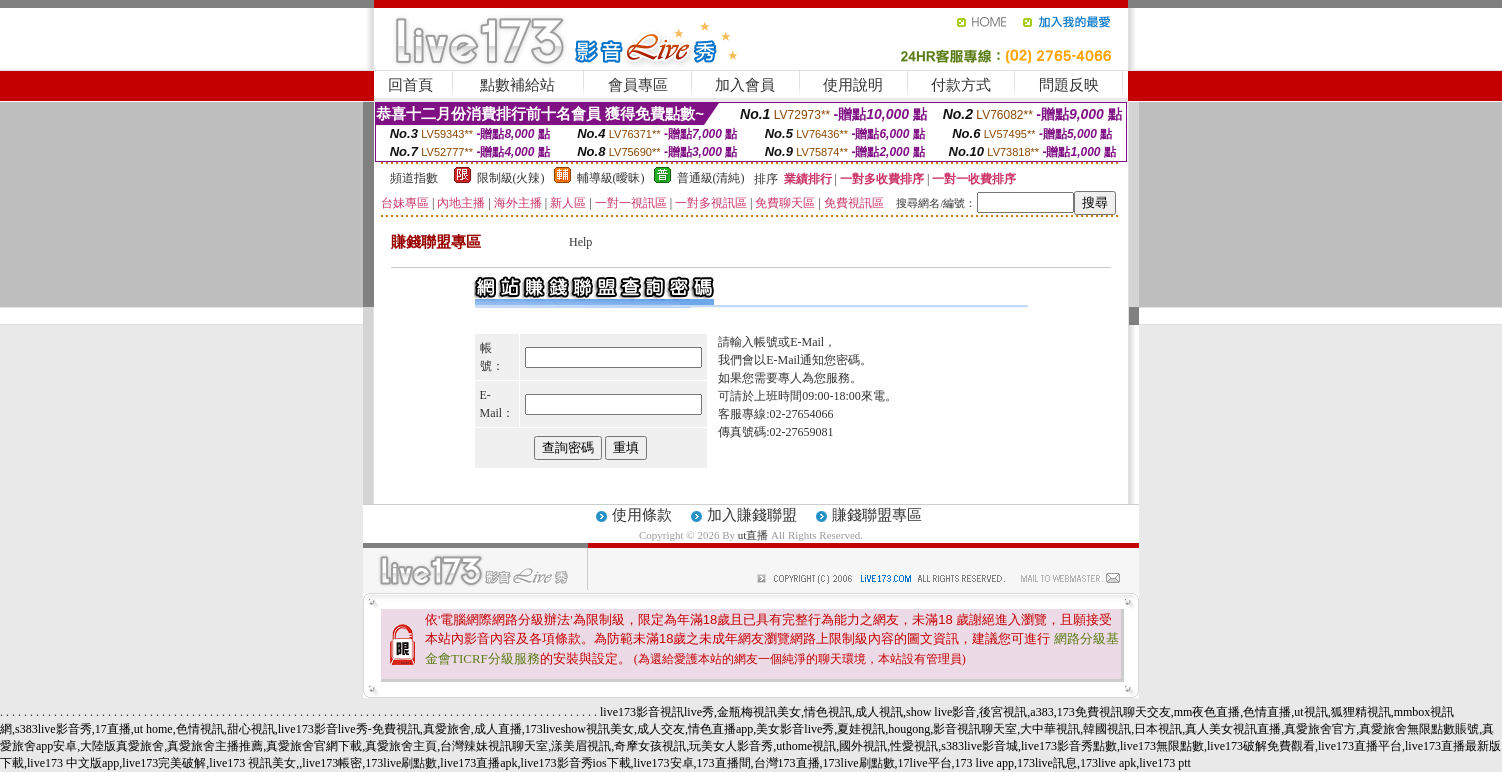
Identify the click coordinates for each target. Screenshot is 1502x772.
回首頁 (410, 85)
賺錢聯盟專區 (877, 515)
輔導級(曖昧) (611, 178)
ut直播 (753, 535)
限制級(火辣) (511, 178)
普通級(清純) (711, 178)
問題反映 (1069, 85)
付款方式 (961, 85)
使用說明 (853, 85)
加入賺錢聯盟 (752, 515)
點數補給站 (517, 85)
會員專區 (638, 85)
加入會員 (745, 85)
